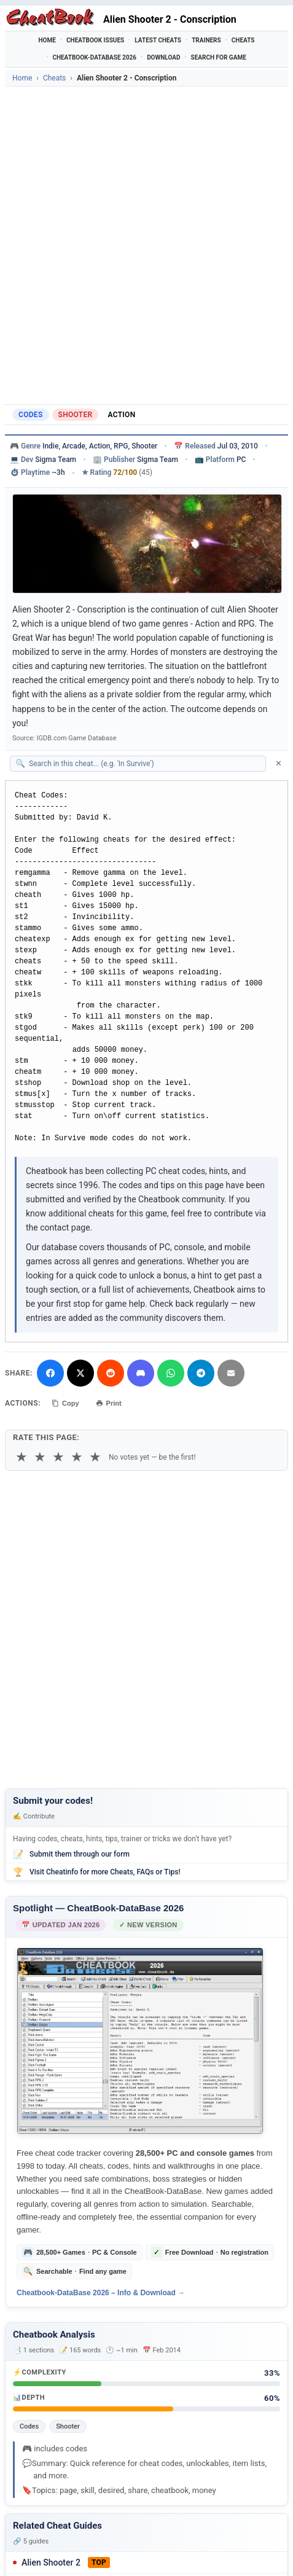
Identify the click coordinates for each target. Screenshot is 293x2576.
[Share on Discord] (140, 1373)
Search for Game (218, 57)
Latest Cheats (158, 40)
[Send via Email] (230, 1373)
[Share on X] (80, 1373)
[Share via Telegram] (200, 1373)
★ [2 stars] (40, 1457)
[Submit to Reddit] (110, 1373)
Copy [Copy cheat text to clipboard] (65, 1403)
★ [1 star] (21, 1457)
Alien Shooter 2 (50, 2562)
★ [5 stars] (95, 1457)
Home (47, 40)
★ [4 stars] (77, 1457)
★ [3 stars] (58, 1457)
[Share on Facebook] (50, 1373)
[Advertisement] (146, 245)
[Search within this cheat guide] (144, 763)
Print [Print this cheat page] (109, 1403)
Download (163, 57)
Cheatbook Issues (95, 40)
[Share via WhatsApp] (170, 1373)
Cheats (243, 40)
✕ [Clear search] (278, 763)
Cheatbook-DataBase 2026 (94, 57)
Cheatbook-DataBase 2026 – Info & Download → (101, 2292)
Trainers (206, 40)
